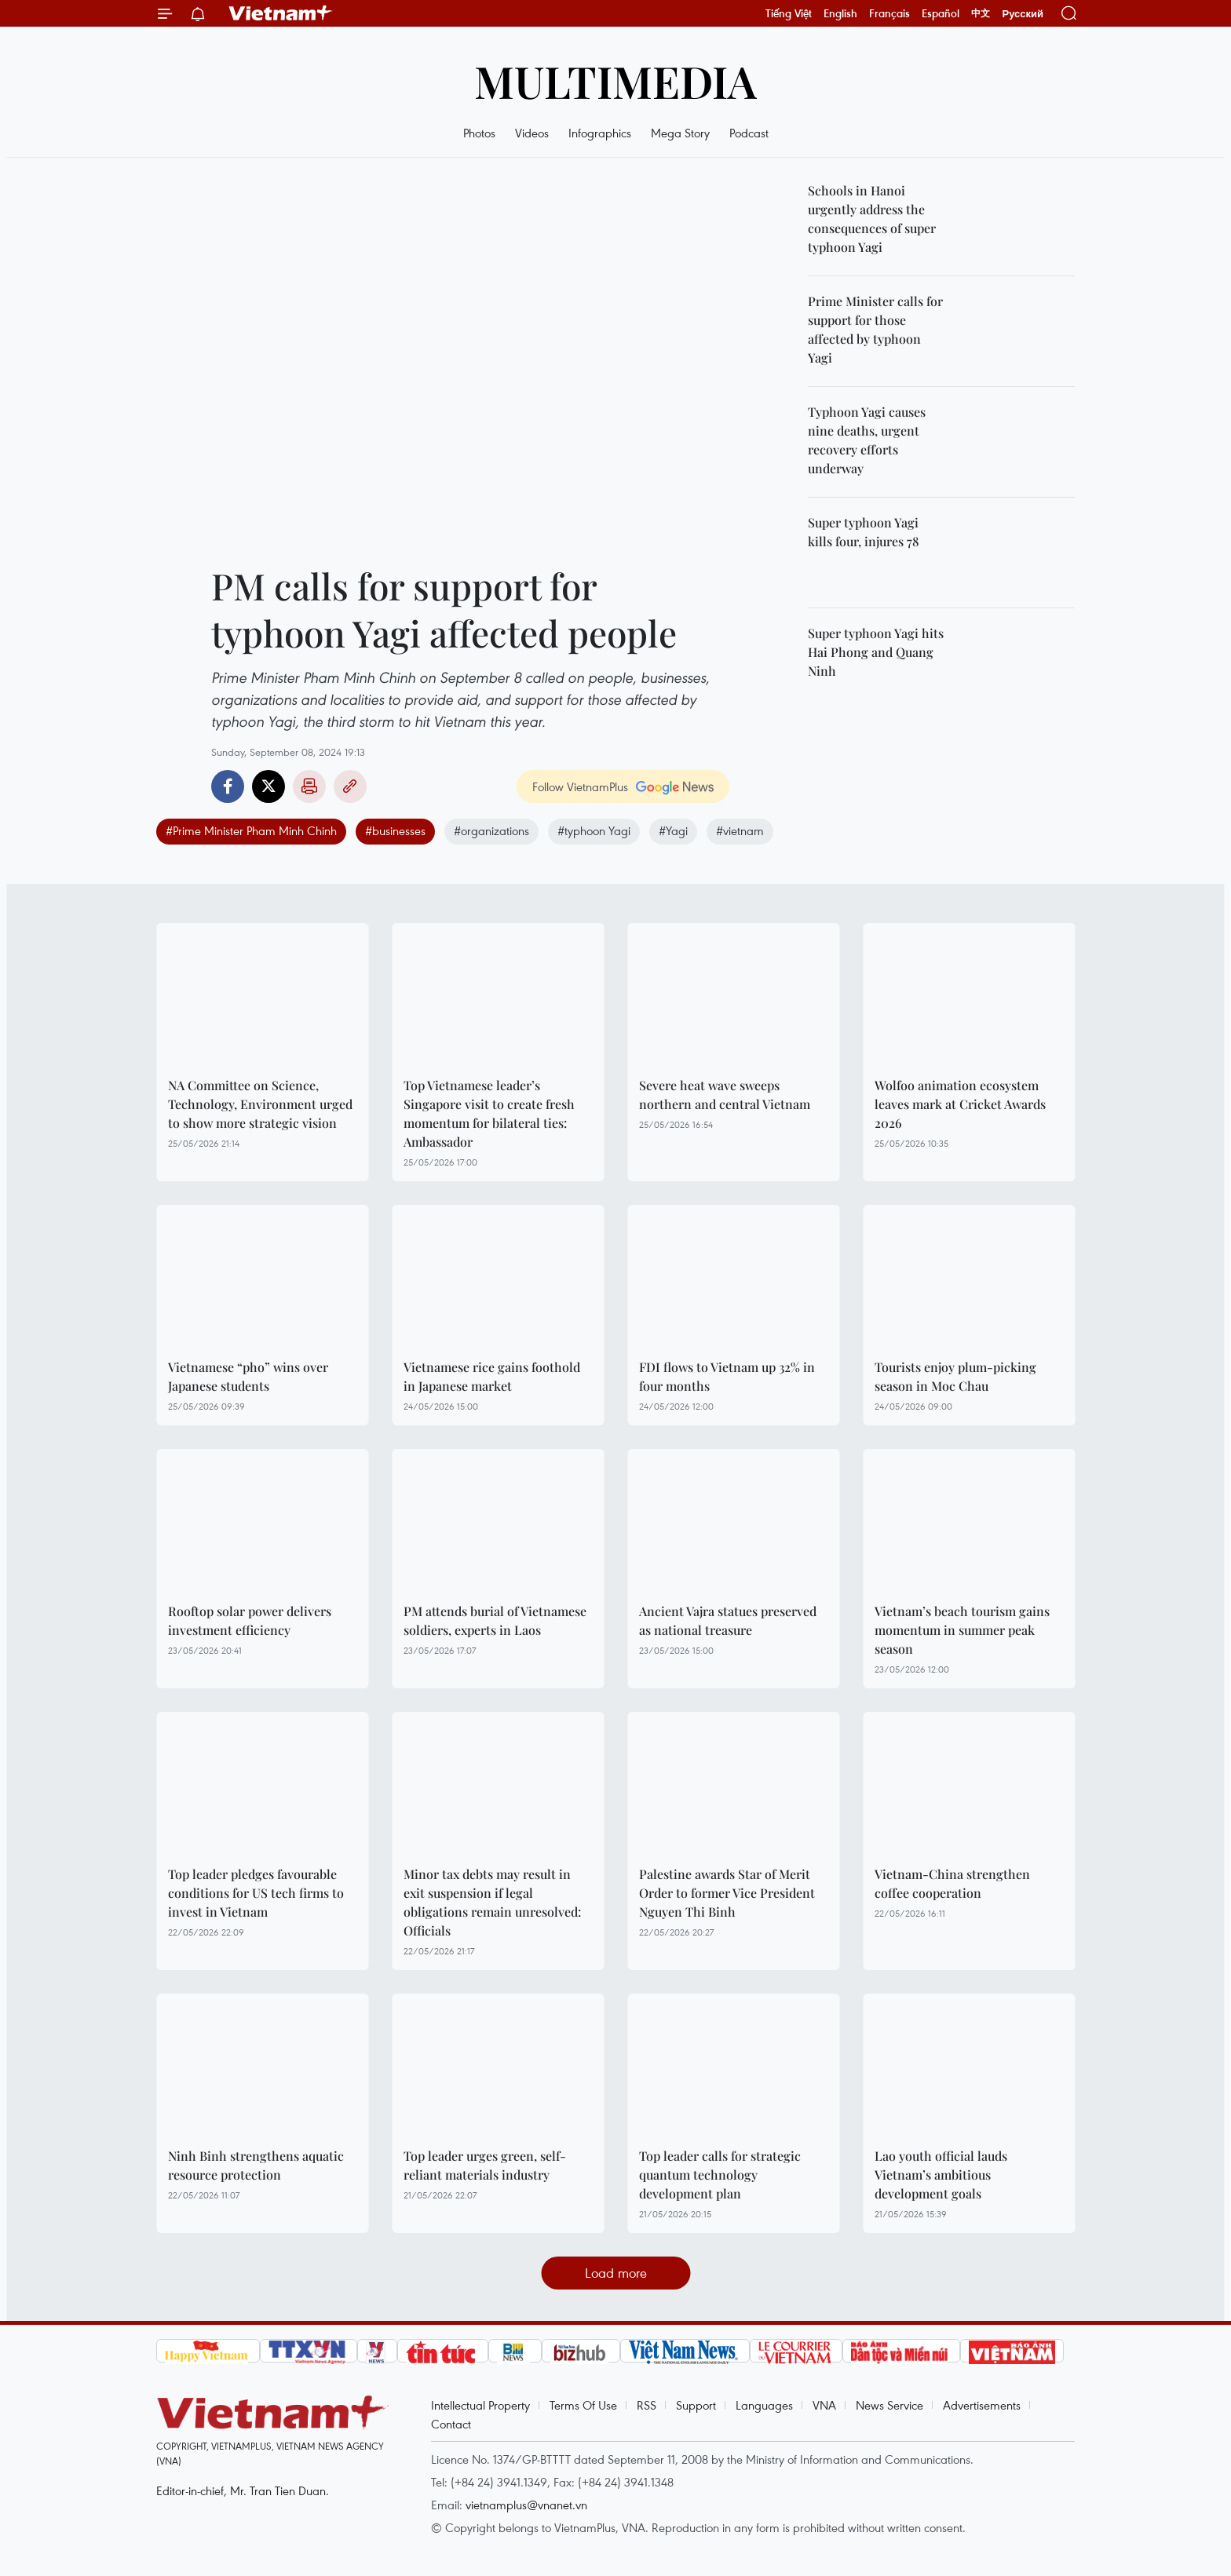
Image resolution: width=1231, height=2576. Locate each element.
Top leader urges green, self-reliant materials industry (485, 2165)
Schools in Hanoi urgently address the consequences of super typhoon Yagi (872, 218)
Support (696, 2405)
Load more (616, 2273)
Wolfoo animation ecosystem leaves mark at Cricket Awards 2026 (960, 1104)
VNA (824, 2405)
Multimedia (615, 80)
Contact (451, 2424)
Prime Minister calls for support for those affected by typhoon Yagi (875, 329)
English (840, 13)
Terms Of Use (583, 2405)
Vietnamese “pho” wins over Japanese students (248, 1376)
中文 (980, 13)
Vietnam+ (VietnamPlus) (281, 13)
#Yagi (673, 830)
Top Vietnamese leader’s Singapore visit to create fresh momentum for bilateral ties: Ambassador (489, 1113)
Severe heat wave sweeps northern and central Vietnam (724, 1094)
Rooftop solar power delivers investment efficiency (249, 1620)
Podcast (749, 132)
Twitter (268, 786)
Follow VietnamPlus (580, 786)
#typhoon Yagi (593, 830)
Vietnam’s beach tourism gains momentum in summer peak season (962, 1630)
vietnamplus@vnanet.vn (526, 2504)
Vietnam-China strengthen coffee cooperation (952, 1883)
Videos (532, 132)
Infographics (599, 132)
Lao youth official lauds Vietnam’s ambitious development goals (941, 2174)
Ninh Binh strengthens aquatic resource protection (256, 2165)
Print (309, 786)
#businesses (395, 830)
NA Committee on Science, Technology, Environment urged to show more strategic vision (260, 1104)
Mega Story (680, 132)
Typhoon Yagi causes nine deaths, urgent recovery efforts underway (867, 439)
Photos (479, 132)
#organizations (491, 830)
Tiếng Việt (788, 13)
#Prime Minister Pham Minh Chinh (251, 830)
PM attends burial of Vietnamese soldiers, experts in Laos (495, 1620)
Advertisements (982, 2405)
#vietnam (740, 830)
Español (940, 13)
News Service (889, 2405)
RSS (646, 2405)
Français (889, 13)
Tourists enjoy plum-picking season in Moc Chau (955, 1376)
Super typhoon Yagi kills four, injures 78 (863, 531)
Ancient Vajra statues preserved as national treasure (727, 1620)
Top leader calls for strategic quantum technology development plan (720, 2174)
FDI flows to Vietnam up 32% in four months (727, 1376)
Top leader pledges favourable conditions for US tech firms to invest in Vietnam (256, 1893)
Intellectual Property (480, 2405)
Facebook (227, 786)
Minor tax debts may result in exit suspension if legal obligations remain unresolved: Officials (492, 1902)
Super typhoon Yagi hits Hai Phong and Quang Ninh (876, 652)
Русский (1022, 14)
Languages (764, 2405)
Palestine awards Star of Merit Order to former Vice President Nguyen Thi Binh (727, 1893)
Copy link (350, 786)
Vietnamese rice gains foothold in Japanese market (492, 1376)
